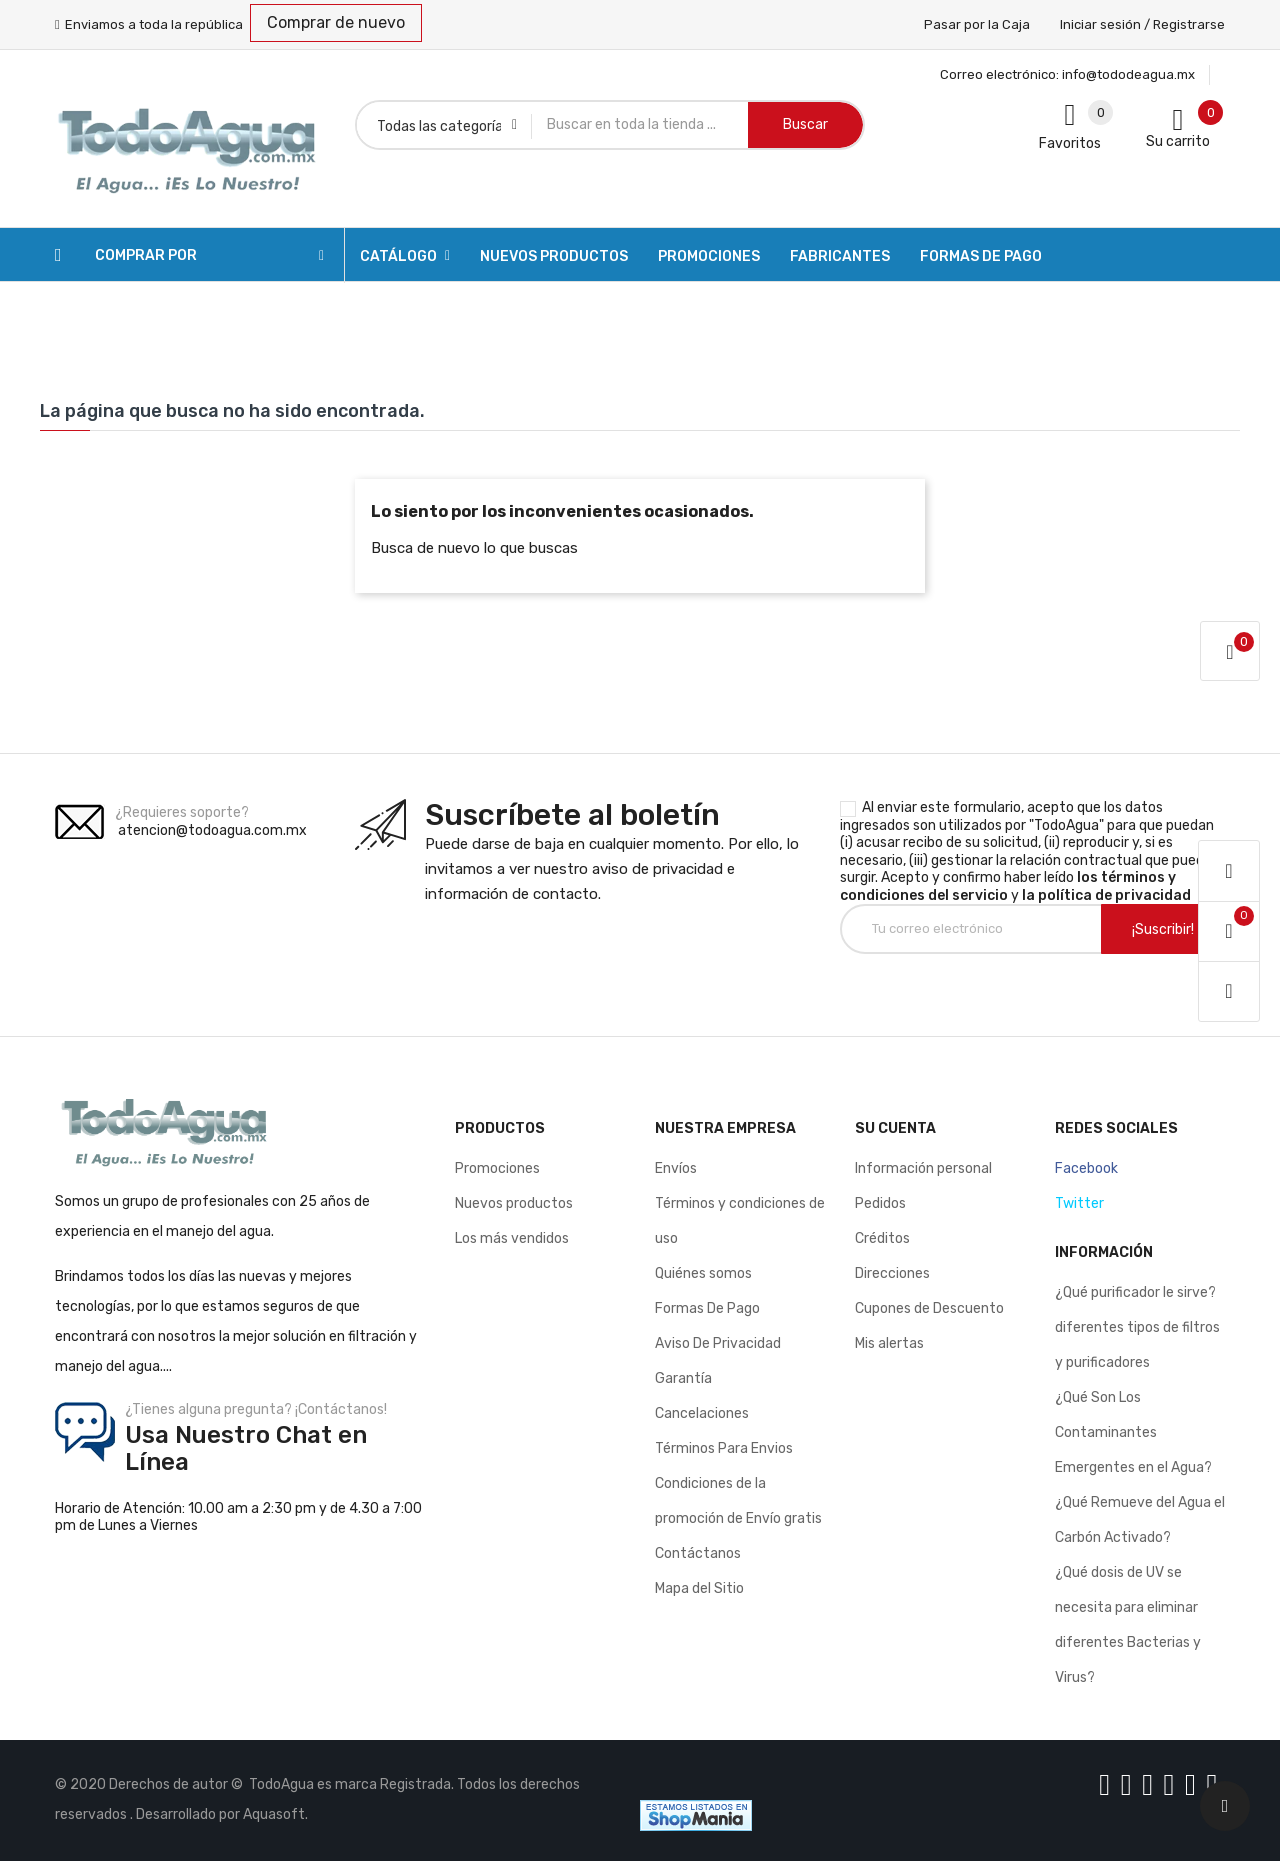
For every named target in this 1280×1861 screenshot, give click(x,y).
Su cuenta (895, 1128)
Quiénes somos (703, 1273)
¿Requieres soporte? (182, 812)
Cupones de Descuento (929, 1308)
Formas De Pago (707, 1308)
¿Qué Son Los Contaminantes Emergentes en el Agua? (1133, 1432)
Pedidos (880, 1203)
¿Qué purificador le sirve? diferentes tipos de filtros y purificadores (1137, 1327)
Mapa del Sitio (699, 1588)
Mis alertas (889, 1343)
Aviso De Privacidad (718, 1343)
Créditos (882, 1238)
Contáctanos (698, 1553)
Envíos (676, 1168)
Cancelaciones (702, 1413)
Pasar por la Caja (977, 24)
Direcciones (892, 1273)
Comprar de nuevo (336, 22)
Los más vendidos (512, 1238)
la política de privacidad (1106, 895)
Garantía (683, 1378)
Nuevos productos (514, 1203)
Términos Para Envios (724, 1448)
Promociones (497, 1168)
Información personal (923, 1168)
